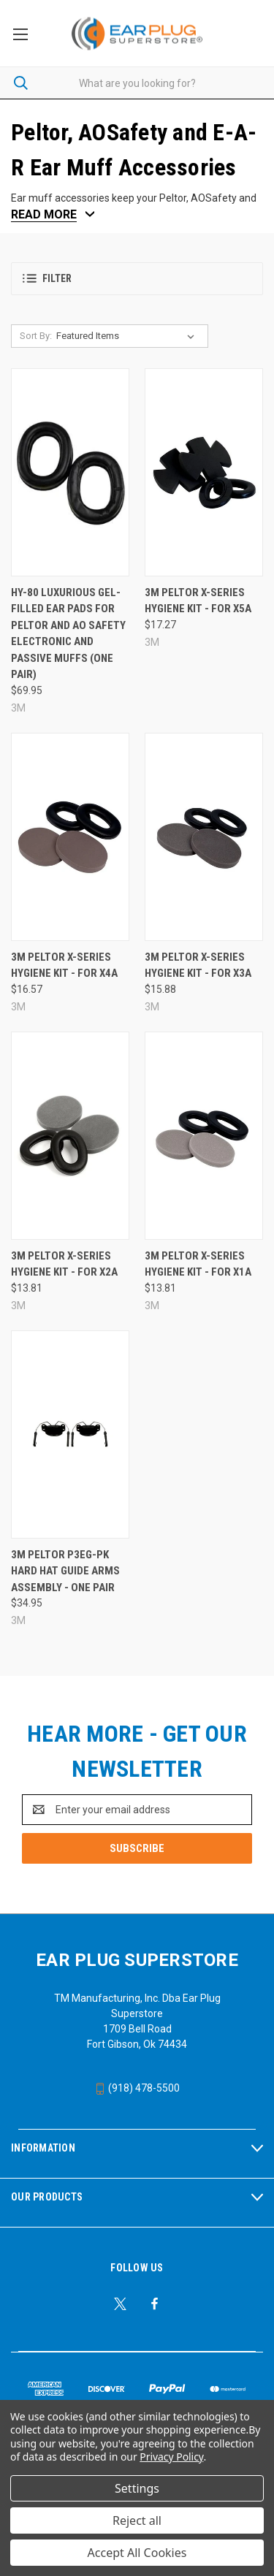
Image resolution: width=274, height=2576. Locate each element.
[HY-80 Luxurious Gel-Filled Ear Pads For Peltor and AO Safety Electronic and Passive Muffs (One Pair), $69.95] (70, 472)
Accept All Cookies (137, 2553)
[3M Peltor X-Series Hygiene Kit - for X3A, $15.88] (204, 837)
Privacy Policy (171, 2456)
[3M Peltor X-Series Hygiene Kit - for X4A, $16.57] (70, 837)
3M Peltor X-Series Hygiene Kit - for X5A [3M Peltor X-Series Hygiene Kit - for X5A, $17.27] (198, 601)
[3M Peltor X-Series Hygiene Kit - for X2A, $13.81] (70, 1135)
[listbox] (128, 336)
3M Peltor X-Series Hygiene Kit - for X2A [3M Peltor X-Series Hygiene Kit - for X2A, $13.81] (64, 1264)
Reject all (137, 2520)
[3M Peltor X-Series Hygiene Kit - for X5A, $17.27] (204, 472)
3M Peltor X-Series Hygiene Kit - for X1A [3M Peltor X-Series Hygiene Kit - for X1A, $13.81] (198, 1264)
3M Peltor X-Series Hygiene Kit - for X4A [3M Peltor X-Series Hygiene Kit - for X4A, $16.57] (64, 965)
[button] (137, 278)
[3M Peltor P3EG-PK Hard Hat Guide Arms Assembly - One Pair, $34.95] (70, 1434)
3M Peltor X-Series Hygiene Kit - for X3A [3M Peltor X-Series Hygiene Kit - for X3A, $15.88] (198, 965)
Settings (137, 2488)
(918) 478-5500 (137, 2088)
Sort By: (36, 335)
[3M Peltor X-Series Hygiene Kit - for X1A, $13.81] (204, 1135)
